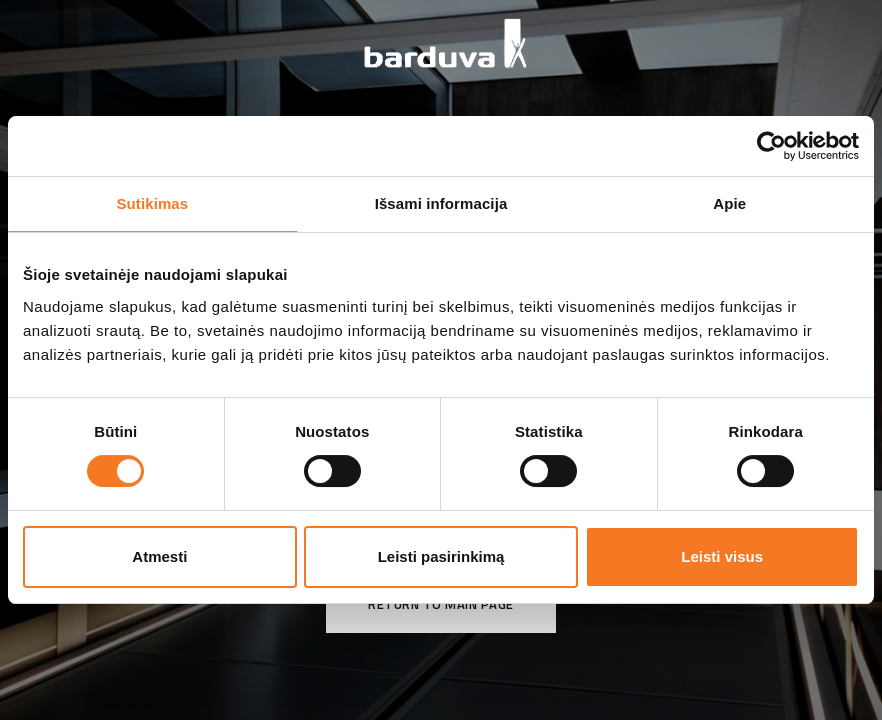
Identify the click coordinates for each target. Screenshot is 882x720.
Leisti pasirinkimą (441, 556)
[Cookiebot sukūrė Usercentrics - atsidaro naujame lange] (771, 146)
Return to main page (441, 604)
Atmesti (159, 556)
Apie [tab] (729, 203)
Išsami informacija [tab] (441, 203)
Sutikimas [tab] (152, 203)
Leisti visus (722, 556)
